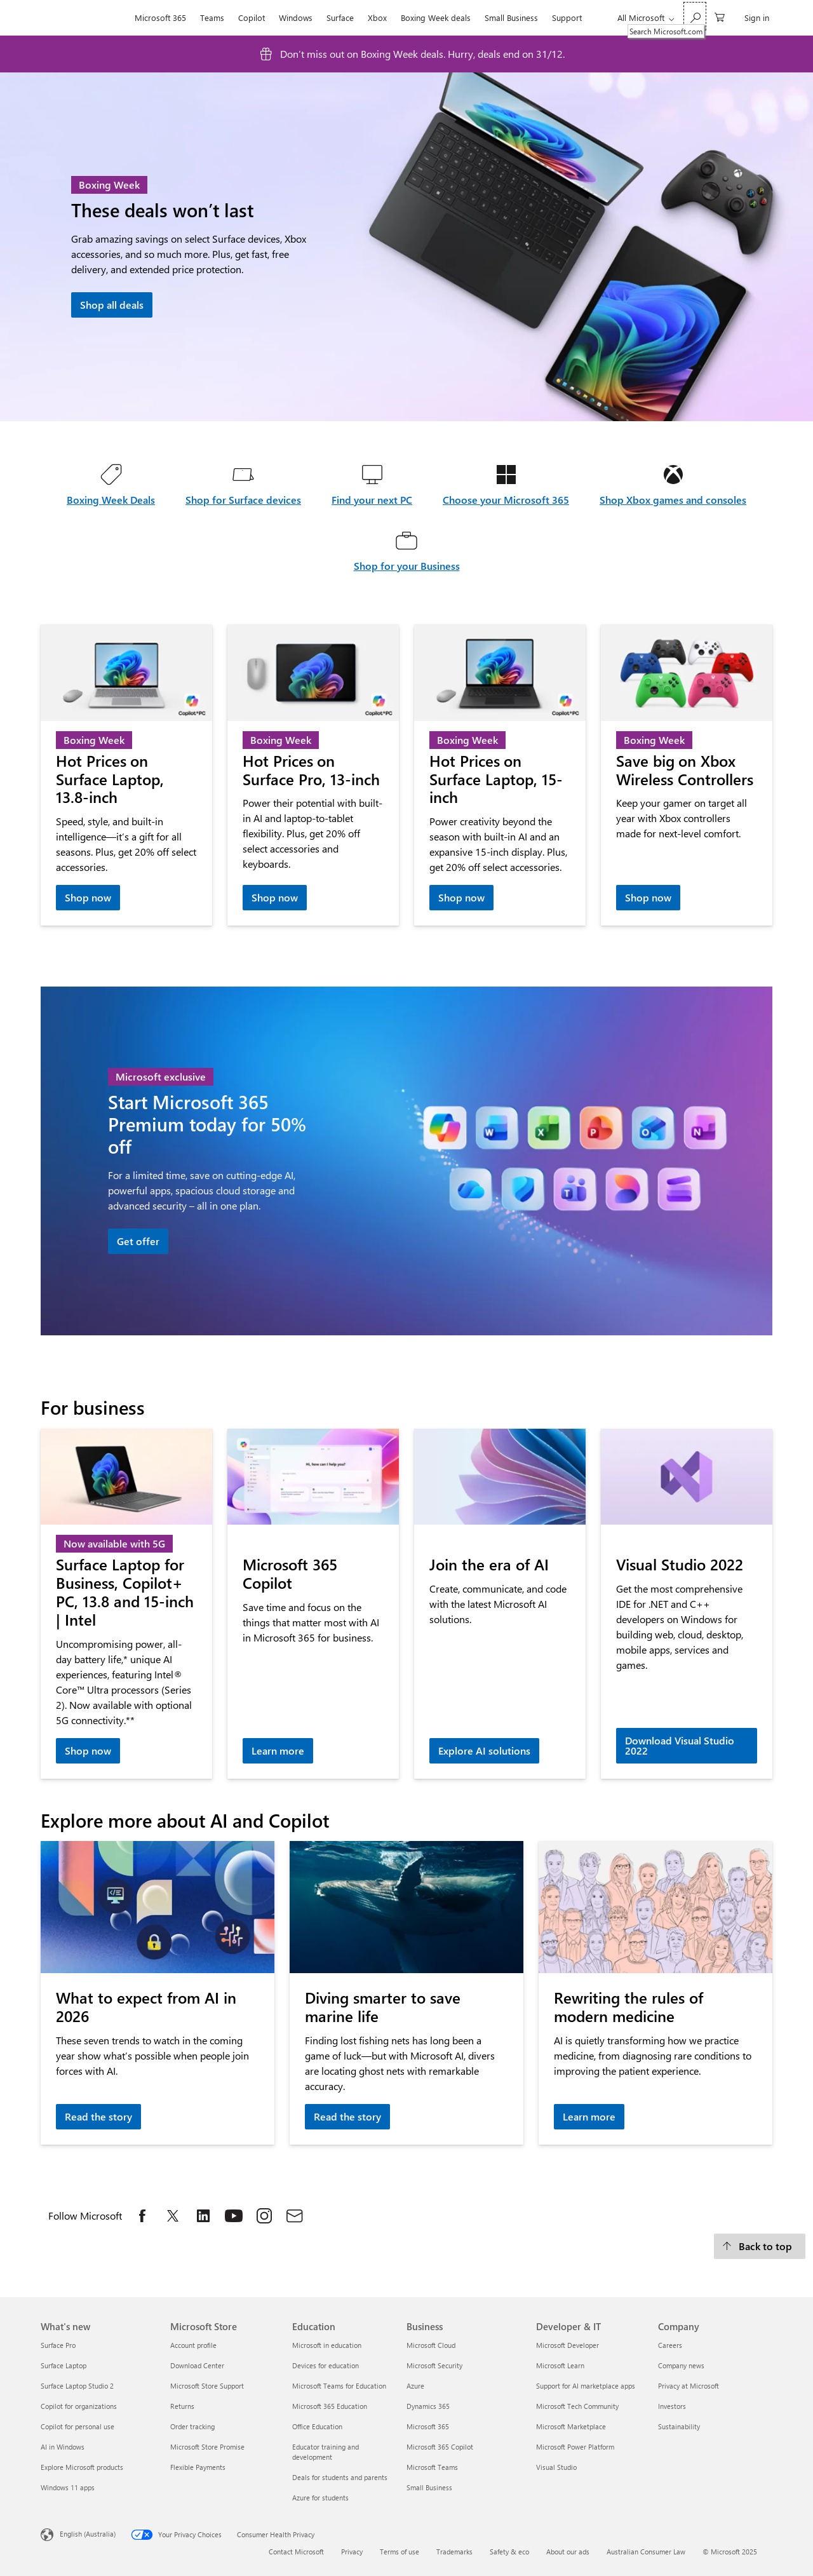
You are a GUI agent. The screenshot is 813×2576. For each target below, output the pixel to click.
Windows (295, 17)
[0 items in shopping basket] (720, 16)
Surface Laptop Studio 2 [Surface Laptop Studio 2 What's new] (77, 2386)
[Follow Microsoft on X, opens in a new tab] (173, 2216)
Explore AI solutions (484, 1750)
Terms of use (399, 2551)
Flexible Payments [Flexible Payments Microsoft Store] (197, 2467)
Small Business (511, 17)
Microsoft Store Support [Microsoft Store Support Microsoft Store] (207, 2386)
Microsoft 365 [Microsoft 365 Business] (427, 2426)
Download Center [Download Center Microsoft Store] (197, 2365)
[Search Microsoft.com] (694, 16)
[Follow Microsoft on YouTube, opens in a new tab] (234, 2216)
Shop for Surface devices (243, 499)
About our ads (567, 2551)
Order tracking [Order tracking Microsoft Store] (192, 2426)
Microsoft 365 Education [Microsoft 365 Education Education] (329, 2406)
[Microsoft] (84, 18)
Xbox (377, 17)
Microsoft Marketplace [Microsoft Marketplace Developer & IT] (571, 2426)
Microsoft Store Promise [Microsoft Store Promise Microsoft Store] (207, 2446)
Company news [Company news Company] (681, 2365)
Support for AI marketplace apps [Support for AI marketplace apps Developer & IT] (585, 2386)
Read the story (98, 2116)
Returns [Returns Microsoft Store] (182, 2406)
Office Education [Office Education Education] (317, 2426)
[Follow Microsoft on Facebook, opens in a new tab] (142, 2216)
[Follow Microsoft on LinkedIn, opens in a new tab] (203, 2216)
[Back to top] (759, 2246)
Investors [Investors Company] (672, 2406)
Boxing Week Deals (111, 499)
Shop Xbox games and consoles (673, 499)
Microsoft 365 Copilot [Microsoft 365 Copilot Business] (439, 2446)
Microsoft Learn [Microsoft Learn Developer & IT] (560, 2365)
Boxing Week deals (436, 17)
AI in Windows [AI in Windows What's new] (62, 2446)
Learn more (278, 1750)
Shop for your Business (407, 565)
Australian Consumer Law (646, 2551)
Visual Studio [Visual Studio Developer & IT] (556, 2467)
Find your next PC (372, 499)
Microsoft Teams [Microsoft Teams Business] (432, 2467)
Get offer (138, 1241)
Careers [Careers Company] (670, 2345)
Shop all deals (112, 304)
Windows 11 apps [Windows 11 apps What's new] (68, 2487)
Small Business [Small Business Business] (429, 2487)
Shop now (88, 897)
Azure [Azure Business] (415, 2386)
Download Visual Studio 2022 (679, 1745)
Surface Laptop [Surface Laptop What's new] (63, 2365)
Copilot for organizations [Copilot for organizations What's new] (79, 2406)
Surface (340, 17)
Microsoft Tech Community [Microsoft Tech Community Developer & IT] (577, 2406)
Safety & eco (509, 2551)
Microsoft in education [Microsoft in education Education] (326, 2345)
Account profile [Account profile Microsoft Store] (193, 2345)
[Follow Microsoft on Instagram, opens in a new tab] (264, 2216)
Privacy (352, 2551)
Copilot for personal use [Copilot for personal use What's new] (77, 2426)
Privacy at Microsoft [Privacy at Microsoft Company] (688, 2386)
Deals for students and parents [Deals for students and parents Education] (339, 2477)
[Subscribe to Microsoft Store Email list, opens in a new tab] (295, 2216)
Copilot (251, 17)
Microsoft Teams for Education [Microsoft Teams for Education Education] (339, 2386)
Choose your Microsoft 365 (506, 499)
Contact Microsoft (296, 2551)
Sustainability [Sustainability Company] (679, 2426)
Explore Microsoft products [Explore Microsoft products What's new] (82, 2467)
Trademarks (454, 2551)
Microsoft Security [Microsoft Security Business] (434, 2365)
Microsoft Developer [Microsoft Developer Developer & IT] (567, 2345)
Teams (212, 17)
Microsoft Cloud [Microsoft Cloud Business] (430, 2345)
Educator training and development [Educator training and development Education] (325, 2452)
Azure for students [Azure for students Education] (320, 2497)
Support (567, 17)
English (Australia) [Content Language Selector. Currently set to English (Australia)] (88, 2533)
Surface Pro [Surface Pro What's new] (58, 2345)
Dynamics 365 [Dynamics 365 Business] (428, 2406)
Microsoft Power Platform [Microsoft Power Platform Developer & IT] (575, 2446)
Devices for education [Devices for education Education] (325, 2365)
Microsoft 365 (160, 17)
